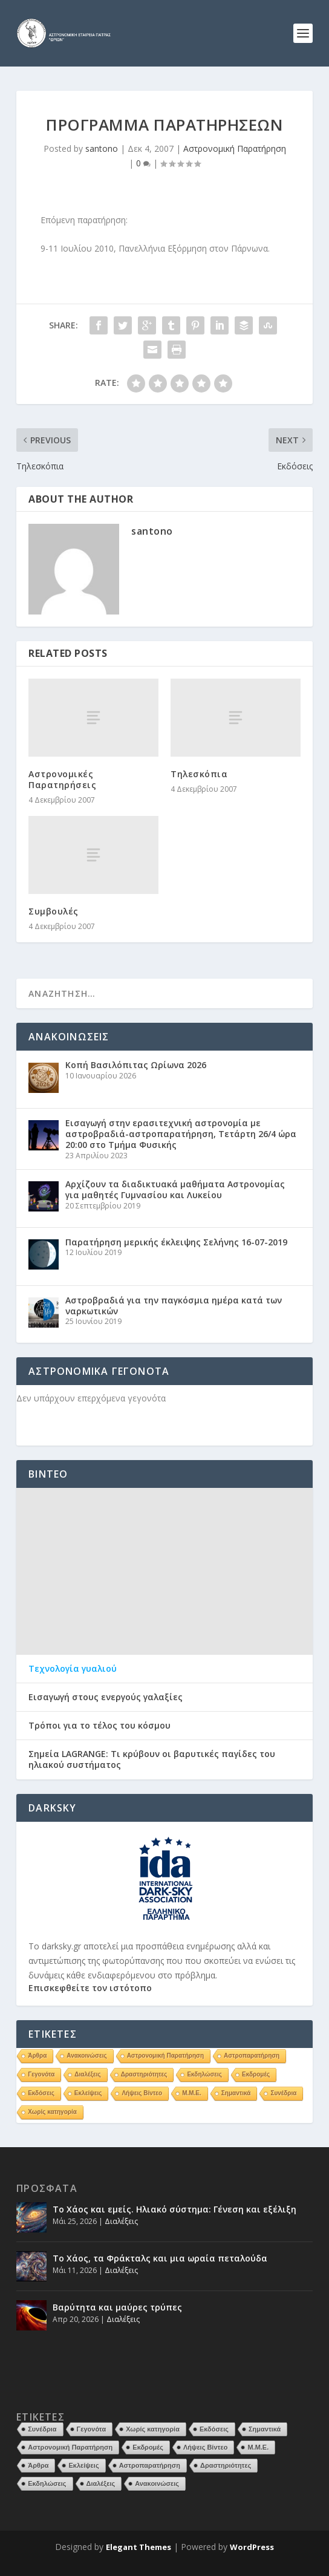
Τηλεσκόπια (199, 774)
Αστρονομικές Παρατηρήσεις (62, 779)
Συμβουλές (53, 911)
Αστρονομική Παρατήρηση (234, 148)
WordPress (252, 2547)
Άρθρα (37, 2055)
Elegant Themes (138, 2547)
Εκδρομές (256, 2074)
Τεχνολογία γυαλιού (72, 1668)
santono (101, 148)
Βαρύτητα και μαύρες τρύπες (117, 2307)
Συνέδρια (283, 2093)
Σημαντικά (236, 2093)
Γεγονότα (41, 2074)
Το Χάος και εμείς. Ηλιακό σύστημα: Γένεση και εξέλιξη (174, 2209)
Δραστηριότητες (144, 2074)
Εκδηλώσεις (204, 2074)
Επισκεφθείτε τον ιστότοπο (90, 1988)
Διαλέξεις (87, 2074)
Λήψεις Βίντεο (142, 2093)
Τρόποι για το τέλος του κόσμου (99, 1725)
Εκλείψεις (88, 2093)
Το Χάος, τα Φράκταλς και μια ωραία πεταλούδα (160, 2258)
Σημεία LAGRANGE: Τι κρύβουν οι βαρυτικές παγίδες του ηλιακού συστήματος (151, 1759)
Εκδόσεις (41, 2093)
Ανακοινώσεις (86, 2055)
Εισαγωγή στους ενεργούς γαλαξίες (105, 1697)
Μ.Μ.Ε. (191, 2093)
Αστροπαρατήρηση (251, 2055)
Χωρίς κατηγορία (52, 2111)
